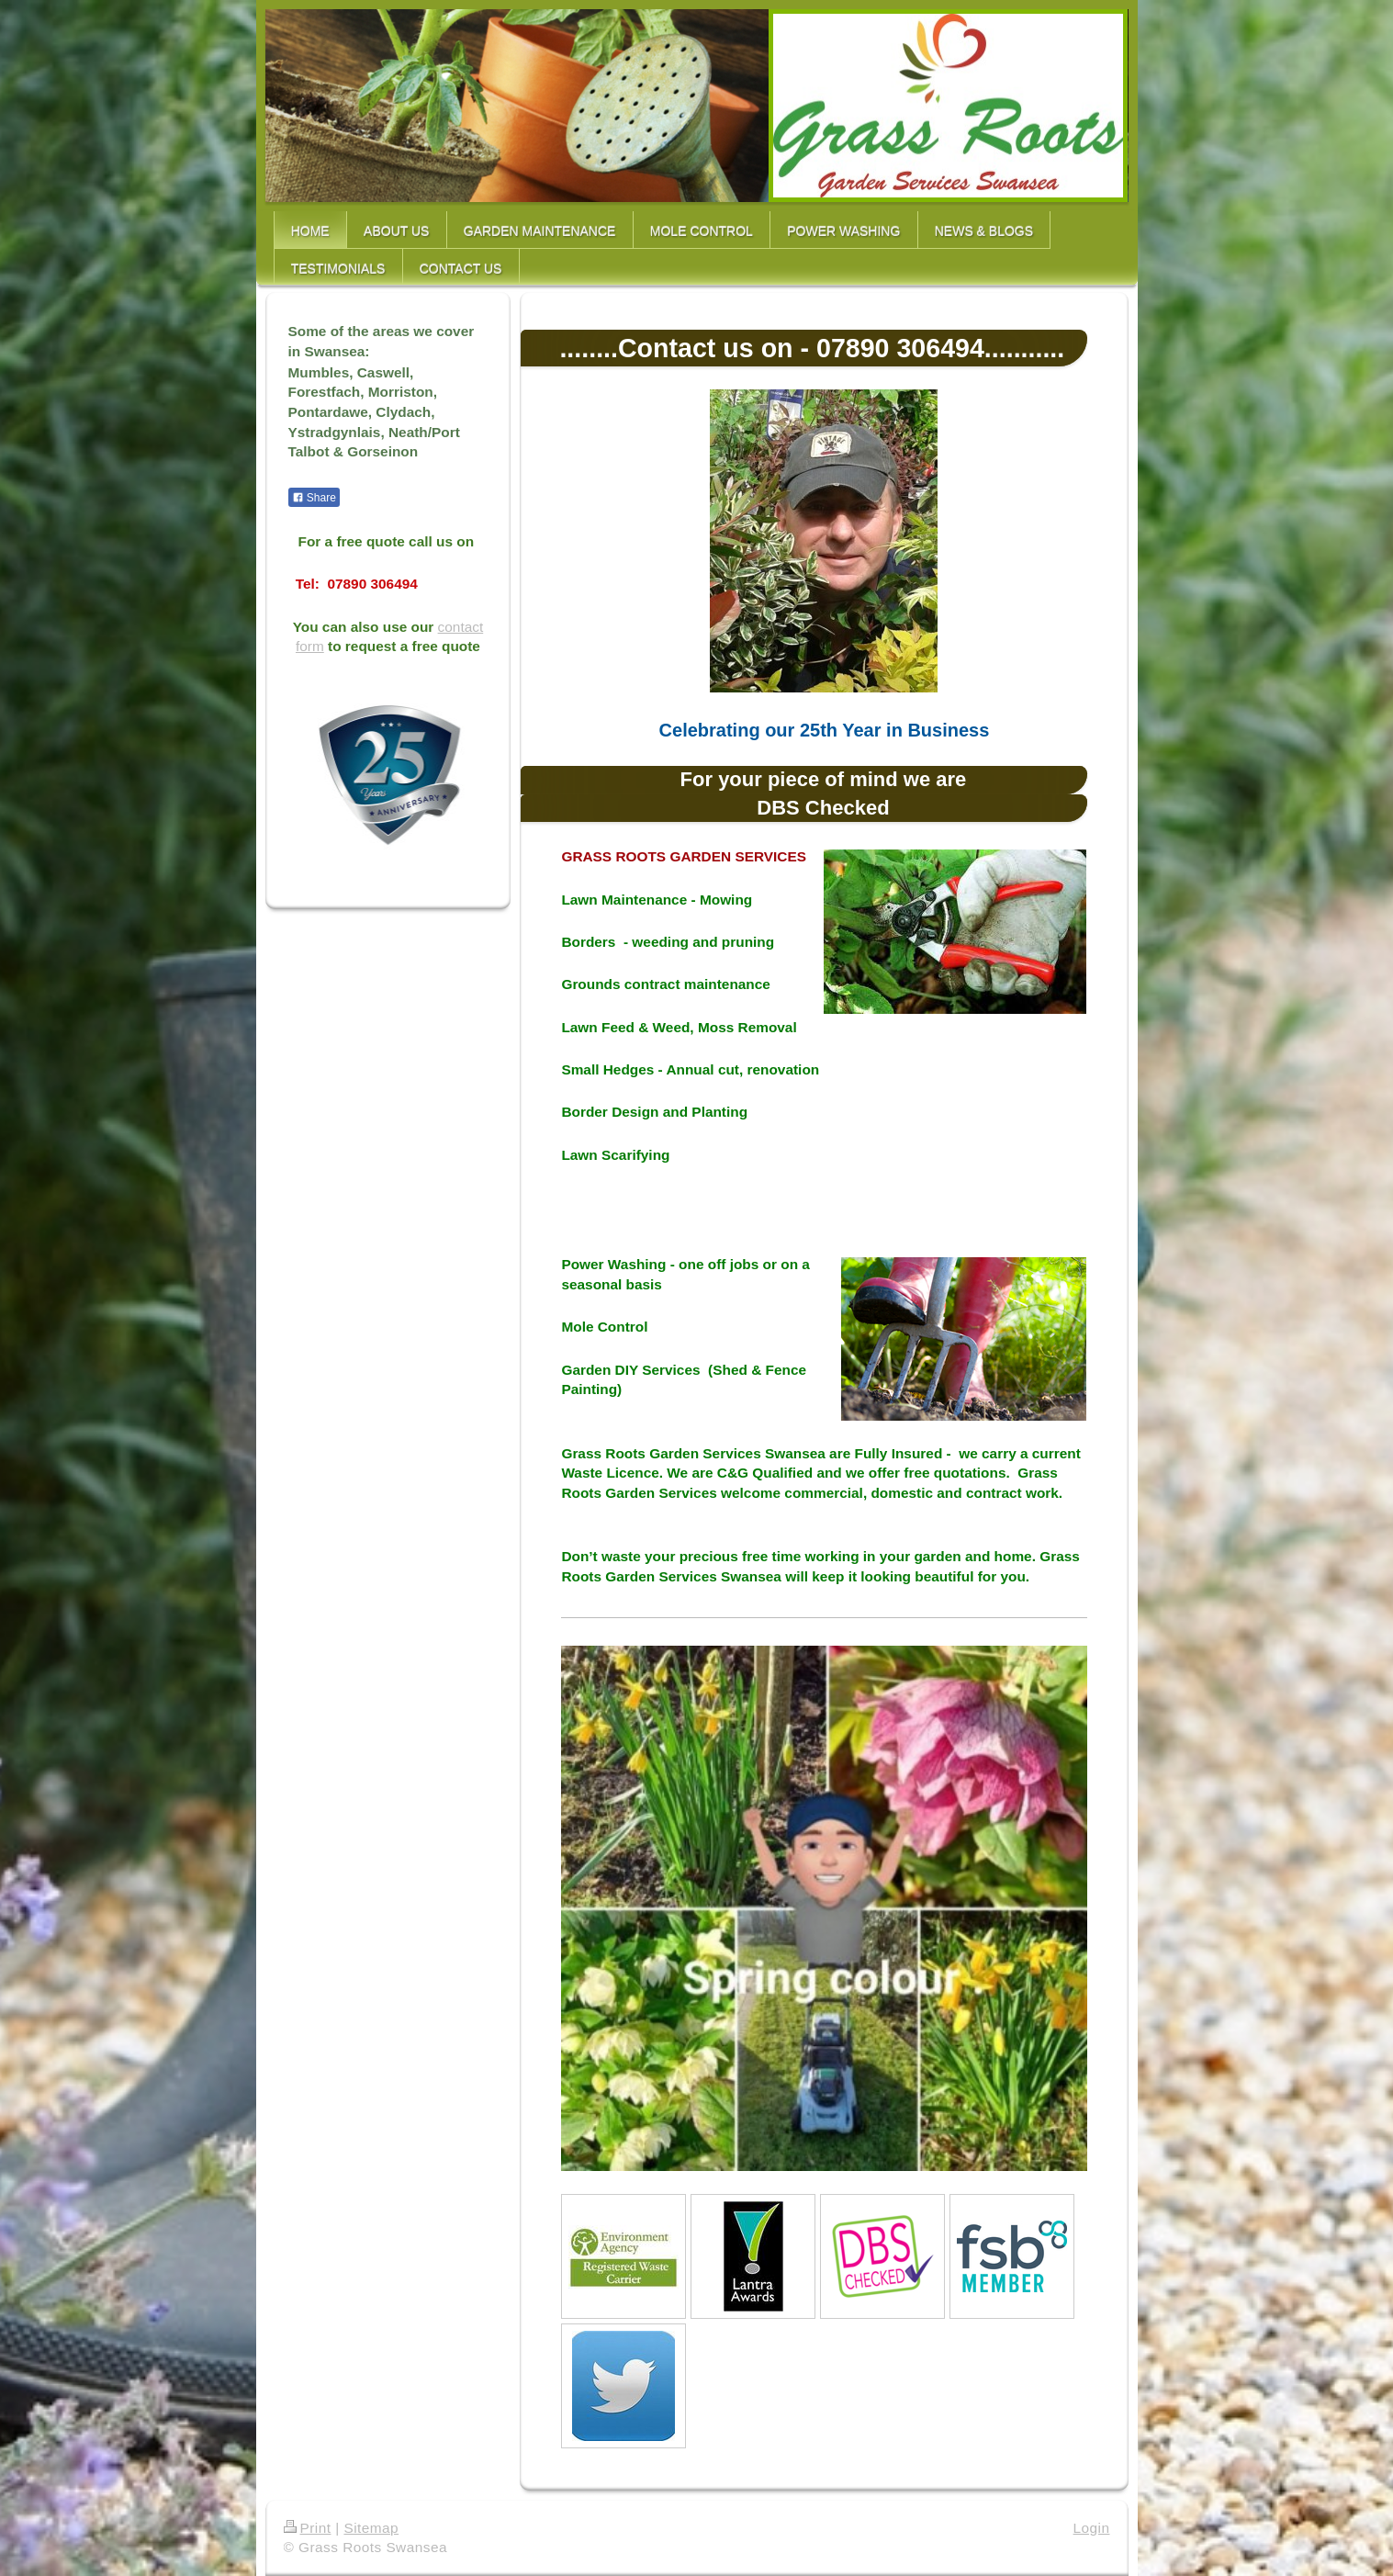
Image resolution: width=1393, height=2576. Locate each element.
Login (1091, 2528)
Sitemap (371, 2528)
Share (314, 497)
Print (307, 2528)
